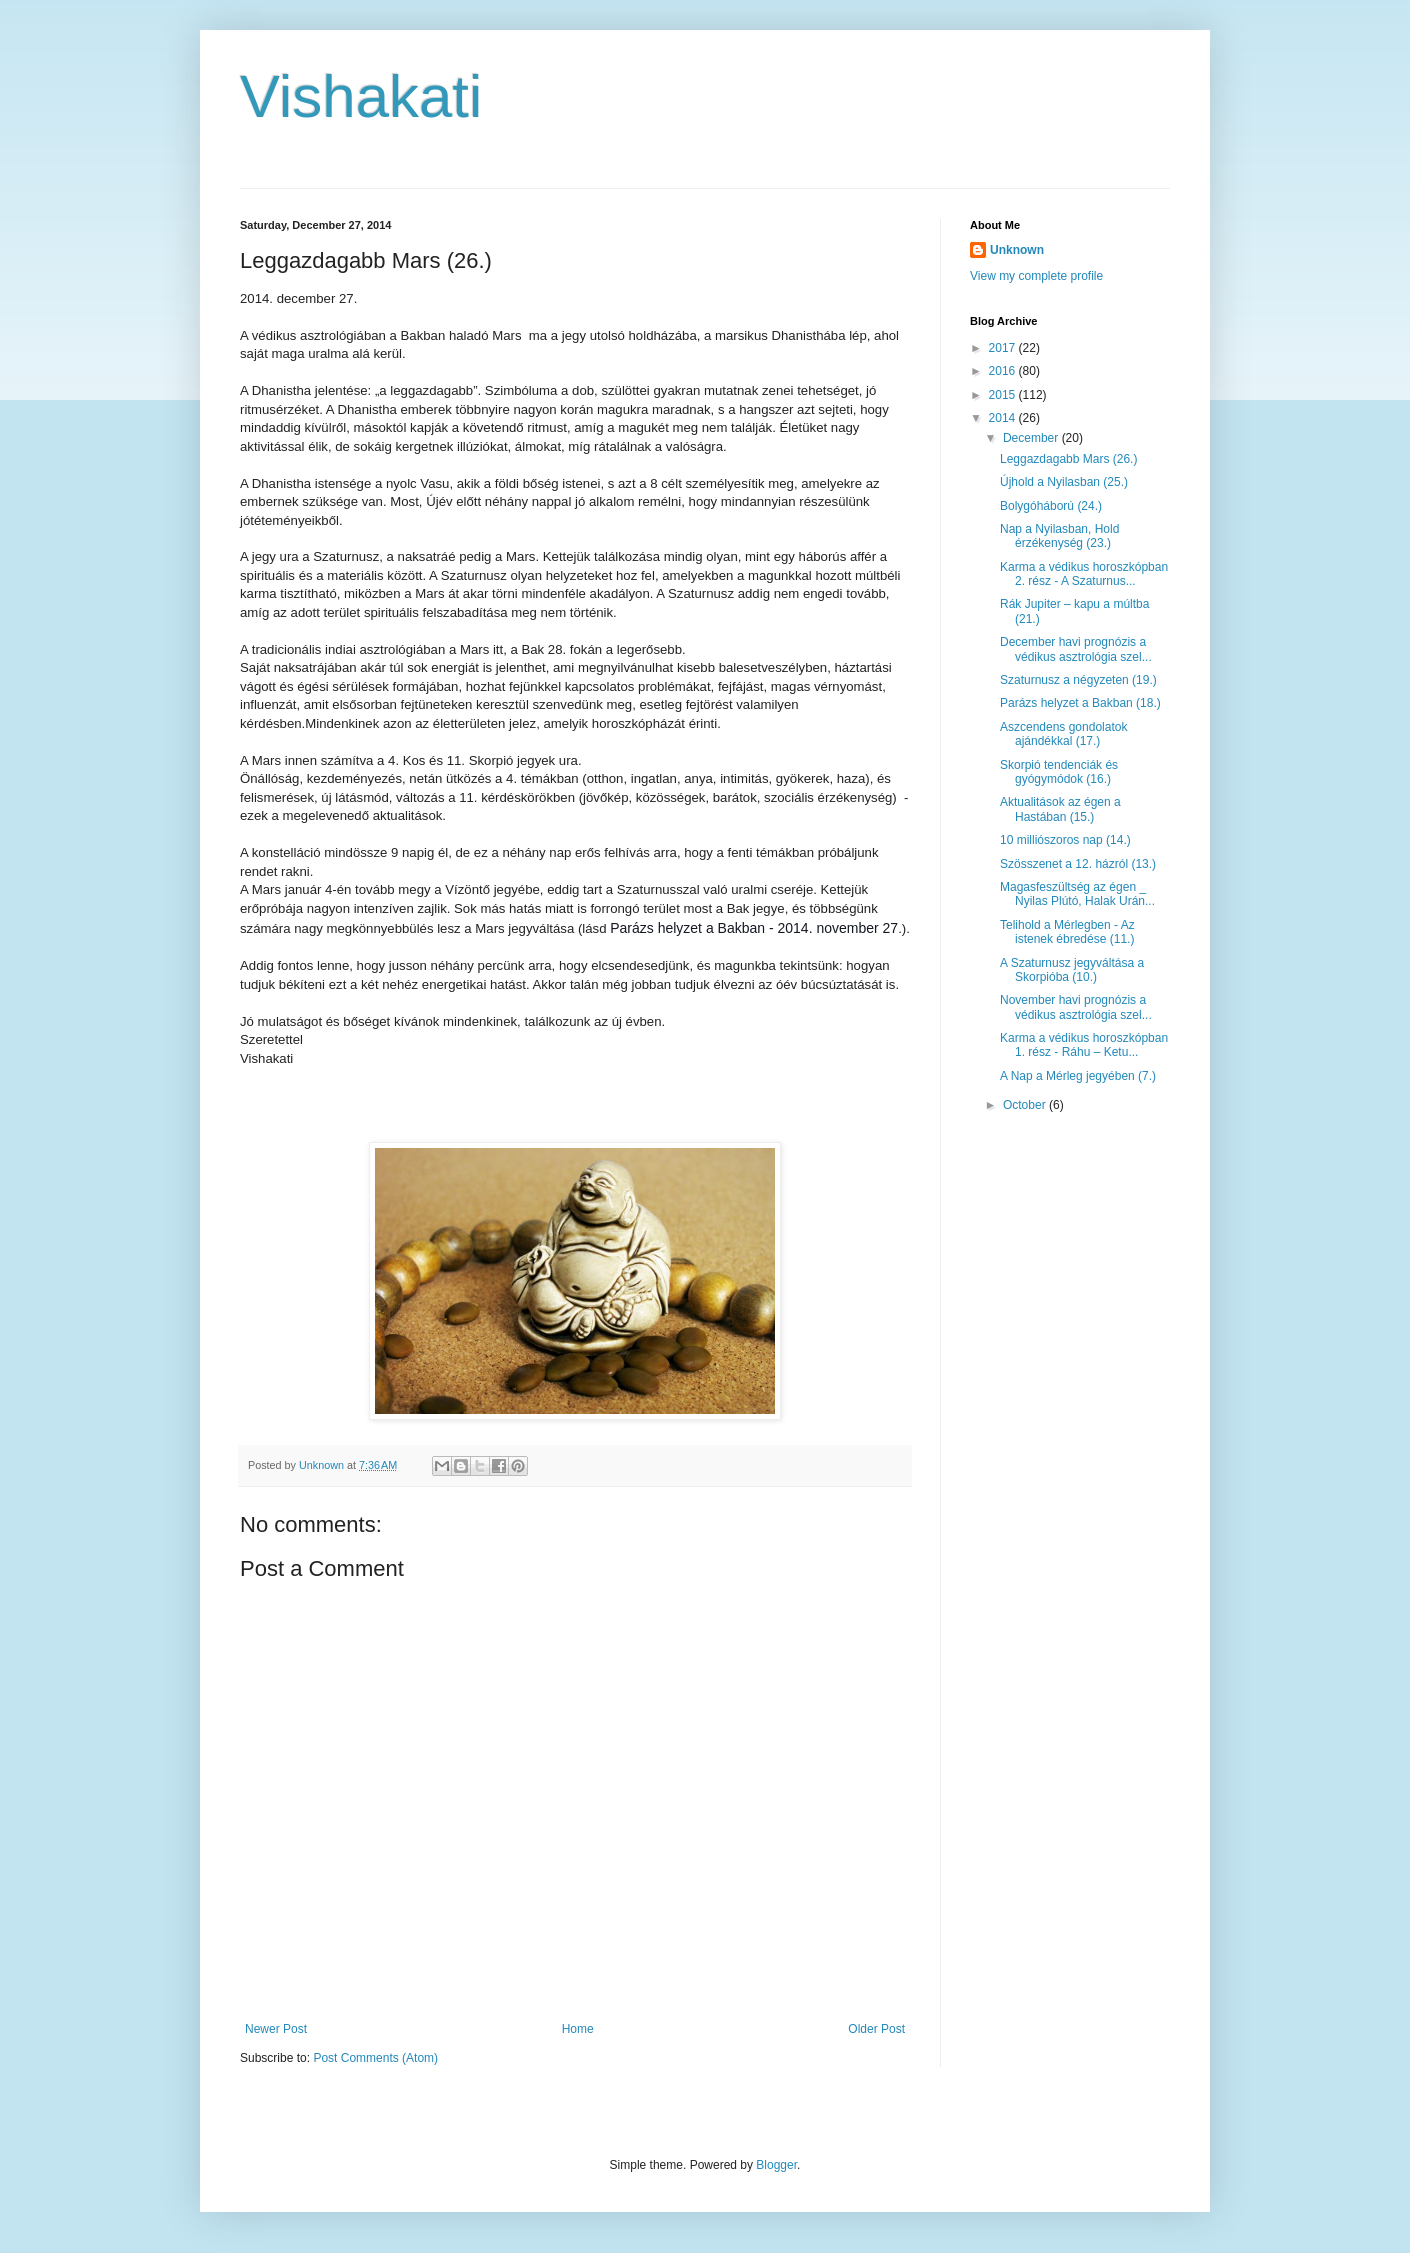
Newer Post (276, 2029)
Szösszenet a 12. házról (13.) (1078, 864)
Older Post (876, 2029)
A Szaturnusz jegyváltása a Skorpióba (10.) (1072, 970)
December (1032, 438)
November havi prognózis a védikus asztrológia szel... (1076, 1007)
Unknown (1017, 250)
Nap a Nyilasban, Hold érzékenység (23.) (1059, 536)
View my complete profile (1036, 276)
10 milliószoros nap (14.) (1065, 840)
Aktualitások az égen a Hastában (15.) (1060, 809)
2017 (1004, 348)
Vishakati (361, 96)
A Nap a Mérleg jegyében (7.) (1078, 1076)
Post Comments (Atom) (375, 2058)
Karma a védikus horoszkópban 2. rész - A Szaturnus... (1084, 574)
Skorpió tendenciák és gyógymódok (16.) (1059, 772)
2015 (1004, 395)
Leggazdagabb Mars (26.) (1068, 459)
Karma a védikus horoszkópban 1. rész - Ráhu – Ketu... (1084, 1045)
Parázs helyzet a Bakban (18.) (1080, 703)
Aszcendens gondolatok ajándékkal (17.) (1063, 734)
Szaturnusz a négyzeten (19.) (1078, 680)
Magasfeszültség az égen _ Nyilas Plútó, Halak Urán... (1077, 894)
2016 (1004, 371)
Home (578, 2029)
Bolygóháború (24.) (1051, 506)
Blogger (776, 2165)
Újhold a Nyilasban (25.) (1064, 482)
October (1026, 1105)
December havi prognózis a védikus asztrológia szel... (1076, 649)
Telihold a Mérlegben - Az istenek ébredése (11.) (1067, 932)
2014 (1004, 418)
